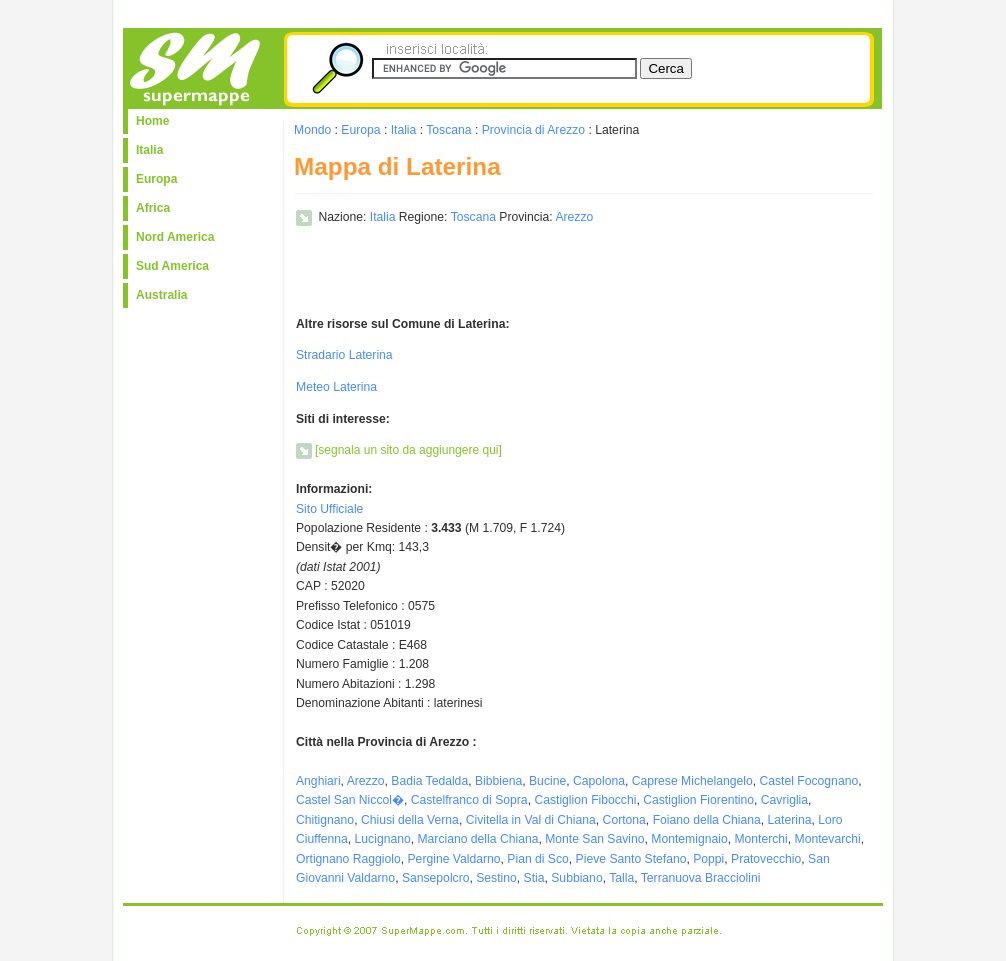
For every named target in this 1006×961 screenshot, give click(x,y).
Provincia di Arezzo (533, 130)
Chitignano (325, 820)
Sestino (496, 878)
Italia (149, 150)
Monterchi (760, 839)
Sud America (172, 266)
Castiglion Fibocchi (585, 800)
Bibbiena (498, 781)
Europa (156, 179)
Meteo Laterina (336, 387)
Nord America (175, 237)
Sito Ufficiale (329, 509)
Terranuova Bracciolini (701, 878)
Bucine (547, 781)
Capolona (599, 781)
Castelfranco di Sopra (469, 800)
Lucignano (383, 839)
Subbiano (576, 878)
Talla (621, 878)
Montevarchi (828, 839)
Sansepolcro (436, 878)
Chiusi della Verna (410, 820)
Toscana (448, 130)
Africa (153, 208)
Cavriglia (784, 800)
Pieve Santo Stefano (631, 859)
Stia (534, 878)
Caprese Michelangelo (692, 781)
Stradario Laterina (344, 355)
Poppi (708, 859)
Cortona (624, 820)
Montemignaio (689, 839)
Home (152, 121)
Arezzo (574, 217)
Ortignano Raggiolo (348, 859)
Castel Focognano (809, 781)
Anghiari (318, 781)
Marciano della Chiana (477, 839)
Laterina (790, 820)
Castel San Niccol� (350, 800)
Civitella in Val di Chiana (531, 820)
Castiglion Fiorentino (698, 800)
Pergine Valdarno (454, 859)
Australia (161, 295)
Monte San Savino (594, 839)
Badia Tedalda (429, 781)
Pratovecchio (766, 859)
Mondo (312, 130)
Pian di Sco (538, 859)
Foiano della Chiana (707, 820)
